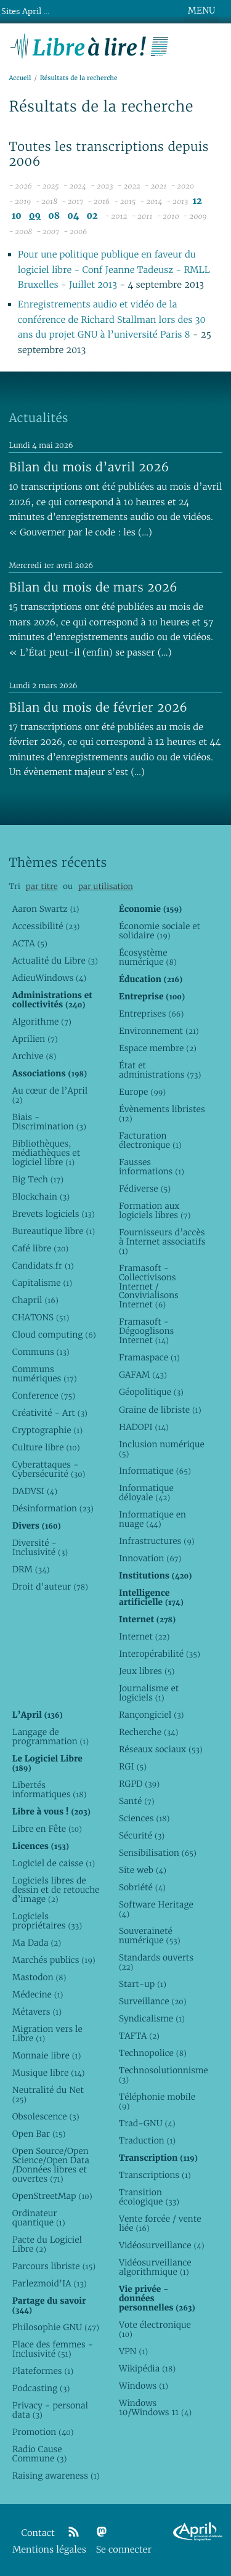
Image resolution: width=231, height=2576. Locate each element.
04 (73, 216)
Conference (43, 1395)
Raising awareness (56, 2475)
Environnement (159, 1030)
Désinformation (53, 1508)
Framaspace (149, 1357)
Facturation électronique (150, 1140)
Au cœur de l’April (49, 1095)
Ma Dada (36, 1942)
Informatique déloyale (146, 1492)
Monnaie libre (46, 2055)
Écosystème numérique (148, 957)
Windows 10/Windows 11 (155, 2407)
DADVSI (34, 1491)
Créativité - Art (49, 1412)
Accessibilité (46, 926)
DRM (31, 1569)
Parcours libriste (53, 2266)
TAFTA (139, 2035)
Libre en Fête (47, 1828)
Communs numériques (44, 1373)
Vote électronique (155, 2329)
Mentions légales (49, 2550)
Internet (144, 1636)
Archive (34, 1056)
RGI (133, 1766)
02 (92, 216)
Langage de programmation (50, 1736)
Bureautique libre (53, 1231)
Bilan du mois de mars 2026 (93, 587)
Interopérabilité (159, 1653)
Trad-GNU (147, 2123)
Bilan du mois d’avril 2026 (89, 467)
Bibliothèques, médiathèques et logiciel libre (46, 1153)
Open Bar (39, 2133)
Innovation (150, 1558)
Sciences (144, 1818)
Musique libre (48, 2072)
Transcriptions (155, 2174)
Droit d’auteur (50, 1586)
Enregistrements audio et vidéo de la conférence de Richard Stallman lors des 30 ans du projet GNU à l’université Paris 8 (112, 320)
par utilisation (105, 886)
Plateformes (42, 2370)
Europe (142, 1091)
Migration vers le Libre (47, 2033)
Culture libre (46, 1447)
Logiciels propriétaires (47, 1921)
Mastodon (39, 1977)
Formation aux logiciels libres (155, 1210)
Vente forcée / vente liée (160, 2223)
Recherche (149, 1731)
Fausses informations (151, 1166)
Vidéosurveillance (162, 2245)
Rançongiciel (151, 1714)
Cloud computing (54, 1334)
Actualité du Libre (55, 960)
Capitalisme (42, 1282)
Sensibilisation (158, 1852)
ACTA (29, 943)
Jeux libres (147, 1670)
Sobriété (142, 1887)
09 (35, 216)
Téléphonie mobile (157, 2101)
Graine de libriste (160, 1409)
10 (17, 216)
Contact (38, 2533)
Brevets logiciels (53, 1213)
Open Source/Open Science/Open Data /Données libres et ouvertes (50, 2164)
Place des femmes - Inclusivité (52, 2349)
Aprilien (35, 1038)
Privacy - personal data (50, 2410)
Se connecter (124, 2550)
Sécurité (141, 1835)
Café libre (40, 1248)
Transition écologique (149, 2197)
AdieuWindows (49, 977)
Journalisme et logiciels (149, 1693)
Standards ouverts (156, 1962)
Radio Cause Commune (39, 2454)
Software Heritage (156, 1909)
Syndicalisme (152, 2018)
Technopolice (153, 2052)
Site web (142, 1869)
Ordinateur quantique (38, 2218)
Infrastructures (157, 1540)
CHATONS (41, 1317)
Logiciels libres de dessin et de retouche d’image (56, 1889)
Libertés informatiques (49, 1789)
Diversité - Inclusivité (40, 1547)
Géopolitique (151, 1391)
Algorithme (41, 1021)
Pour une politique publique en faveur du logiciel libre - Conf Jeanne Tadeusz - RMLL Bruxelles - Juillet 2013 (114, 270)
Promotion (43, 2431)
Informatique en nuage (152, 1519)
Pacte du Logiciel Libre (47, 2244)
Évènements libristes (162, 1113)
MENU (201, 10)
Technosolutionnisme (162, 2075)
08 (54, 216)
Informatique (155, 1470)
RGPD (139, 1783)
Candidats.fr (43, 1265)
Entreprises (151, 1013)
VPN (133, 2351)
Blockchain (41, 1196)
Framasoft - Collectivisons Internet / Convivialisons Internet (149, 1286)
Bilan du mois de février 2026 (98, 707)
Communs (41, 1351)
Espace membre (158, 1048)
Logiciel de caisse (53, 1863)
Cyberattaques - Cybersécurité (49, 1469)
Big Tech (37, 1179)
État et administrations (160, 1070)
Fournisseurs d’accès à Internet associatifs (162, 1241)
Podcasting (41, 2388)
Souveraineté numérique (149, 1935)
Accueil (20, 78)
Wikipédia (147, 2368)
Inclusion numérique (162, 1449)
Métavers (37, 2011)
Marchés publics (53, 1959)
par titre (42, 886)
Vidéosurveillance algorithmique (155, 2267)
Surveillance (153, 2001)
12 (197, 201)
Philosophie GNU (55, 2327)
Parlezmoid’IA (49, 2283)
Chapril (35, 1300)
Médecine (37, 1994)
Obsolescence (45, 2116)
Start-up (142, 1983)
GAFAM (143, 1374)
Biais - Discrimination (49, 1121)
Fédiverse (145, 1188)
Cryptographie (47, 1430)
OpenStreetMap (52, 2195)
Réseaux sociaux (161, 1749)
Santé (137, 1800)
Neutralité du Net (48, 2094)
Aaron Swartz (45, 908)
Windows (143, 2385)
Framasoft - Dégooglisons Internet (146, 1331)
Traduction (147, 2140)
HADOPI (144, 1426)
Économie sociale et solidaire (159, 930)
